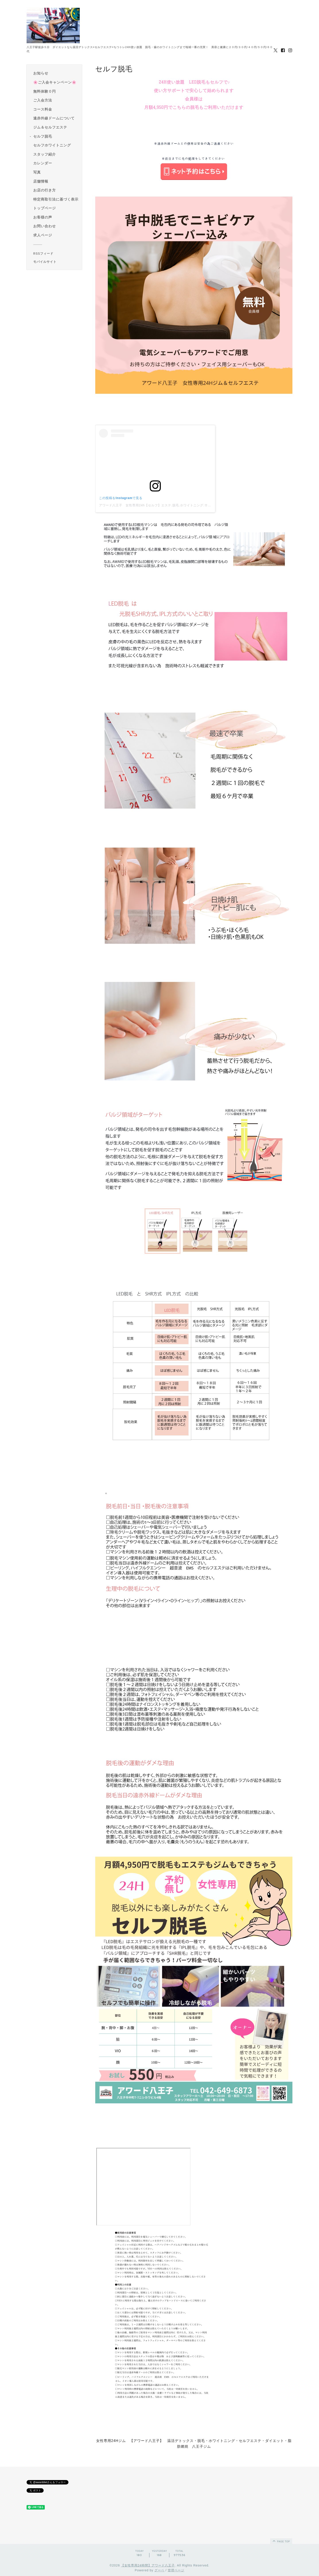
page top (281, 2541)
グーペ (159, 2570)
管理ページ (176, 2570)
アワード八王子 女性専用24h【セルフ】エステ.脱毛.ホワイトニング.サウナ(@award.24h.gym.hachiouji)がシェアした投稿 (192, 505)
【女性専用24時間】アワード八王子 (148, 2565)
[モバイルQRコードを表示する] (56, 261)
